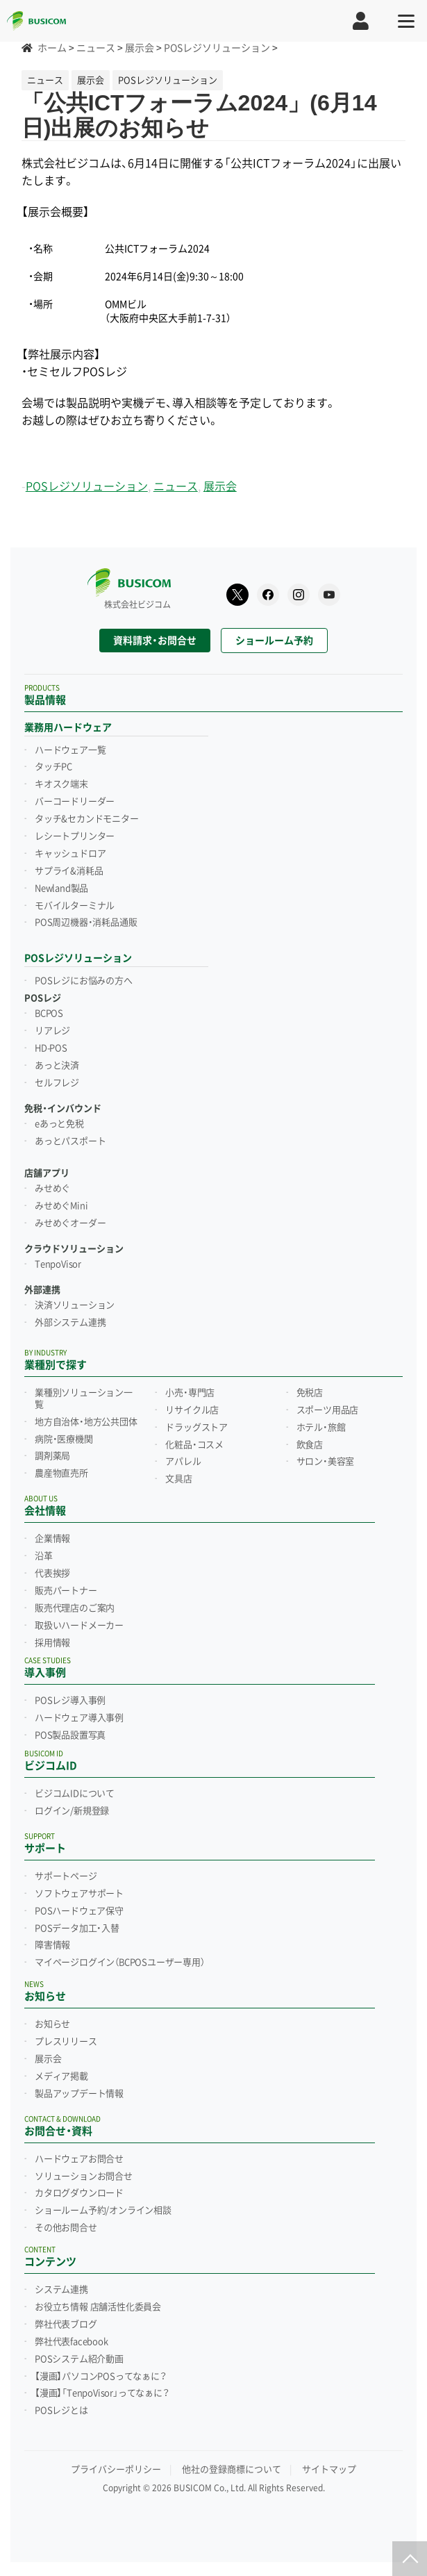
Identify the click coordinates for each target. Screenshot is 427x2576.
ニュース (175, 486)
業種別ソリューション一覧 (84, 1398)
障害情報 (52, 1945)
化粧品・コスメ (194, 1445)
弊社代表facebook (71, 2341)
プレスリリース (66, 2041)
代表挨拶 (52, 1573)
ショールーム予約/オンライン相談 (103, 2210)
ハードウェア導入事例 (79, 1718)
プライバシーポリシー (116, 2469)
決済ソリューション (75, 1305)
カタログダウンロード (79, 2193)
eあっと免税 (59, 1124)
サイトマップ (329, 2469)
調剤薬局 (52, 1456)
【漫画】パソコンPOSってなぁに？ (101, 2376)
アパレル (183, 1461)
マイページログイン (120, 1962)
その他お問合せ (66, 2228)
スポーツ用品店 (327, 1410)
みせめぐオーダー (70, 1223)
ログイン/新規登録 (72, 1811)
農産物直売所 (61, 1473)
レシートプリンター (75, 836)
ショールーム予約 (274, 640)
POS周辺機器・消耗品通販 (86, 922)
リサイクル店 (192, 1410)
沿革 (44, 1556)
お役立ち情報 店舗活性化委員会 (98, 2307)
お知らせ (52, 2024)
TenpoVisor (58, 1264)
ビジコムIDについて (75, 1793)
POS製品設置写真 (70, 1735)
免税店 (309, 1392)
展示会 (220, 486)
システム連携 (61, 2289)
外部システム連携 (70, 1322)
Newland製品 (61, 888)
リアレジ (52, 1031)
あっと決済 (57, 1065)
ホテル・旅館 (321, 1427)
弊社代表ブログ (66, 2324)
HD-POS (51, 1048)
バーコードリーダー (75, 801)
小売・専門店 (190, 1392)
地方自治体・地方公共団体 (86, 1422)
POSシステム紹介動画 (79, 2359)
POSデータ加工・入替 (77, 1928)
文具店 (178, 1479)
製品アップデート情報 (79, 2093)
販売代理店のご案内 (75, 1608)
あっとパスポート (70, 1141)
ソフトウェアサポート (79, 1893)
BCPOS (49, 1013)
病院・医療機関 (64, 1439)
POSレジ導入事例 (70, 1700)
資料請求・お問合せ (154, 640)
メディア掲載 (61, 2076)
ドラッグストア (196, 1427)
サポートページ (66, 1876)
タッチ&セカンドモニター (87, 819)
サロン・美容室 (325, 1461)
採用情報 (52, 1643)
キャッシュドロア (70, 853)
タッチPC (53, 767)
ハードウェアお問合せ (79, 2159)
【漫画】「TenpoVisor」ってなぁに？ (102, 2393)
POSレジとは (61, 2410)
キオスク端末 (61, 784)
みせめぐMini (61, 1206)
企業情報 (52, 1538)
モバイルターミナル (75, 905)
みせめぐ (52, 1188)
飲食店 (309, 1445)
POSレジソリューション (87, 486)
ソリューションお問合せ (84, 2176)
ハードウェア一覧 (70, 750)
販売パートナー (66, 1590)
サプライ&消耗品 (69, 871)
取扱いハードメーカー (79, 1625)
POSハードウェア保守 (79, 1911)
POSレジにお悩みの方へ (84, 980)
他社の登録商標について (231, 2469)
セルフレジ (57, 1083)
